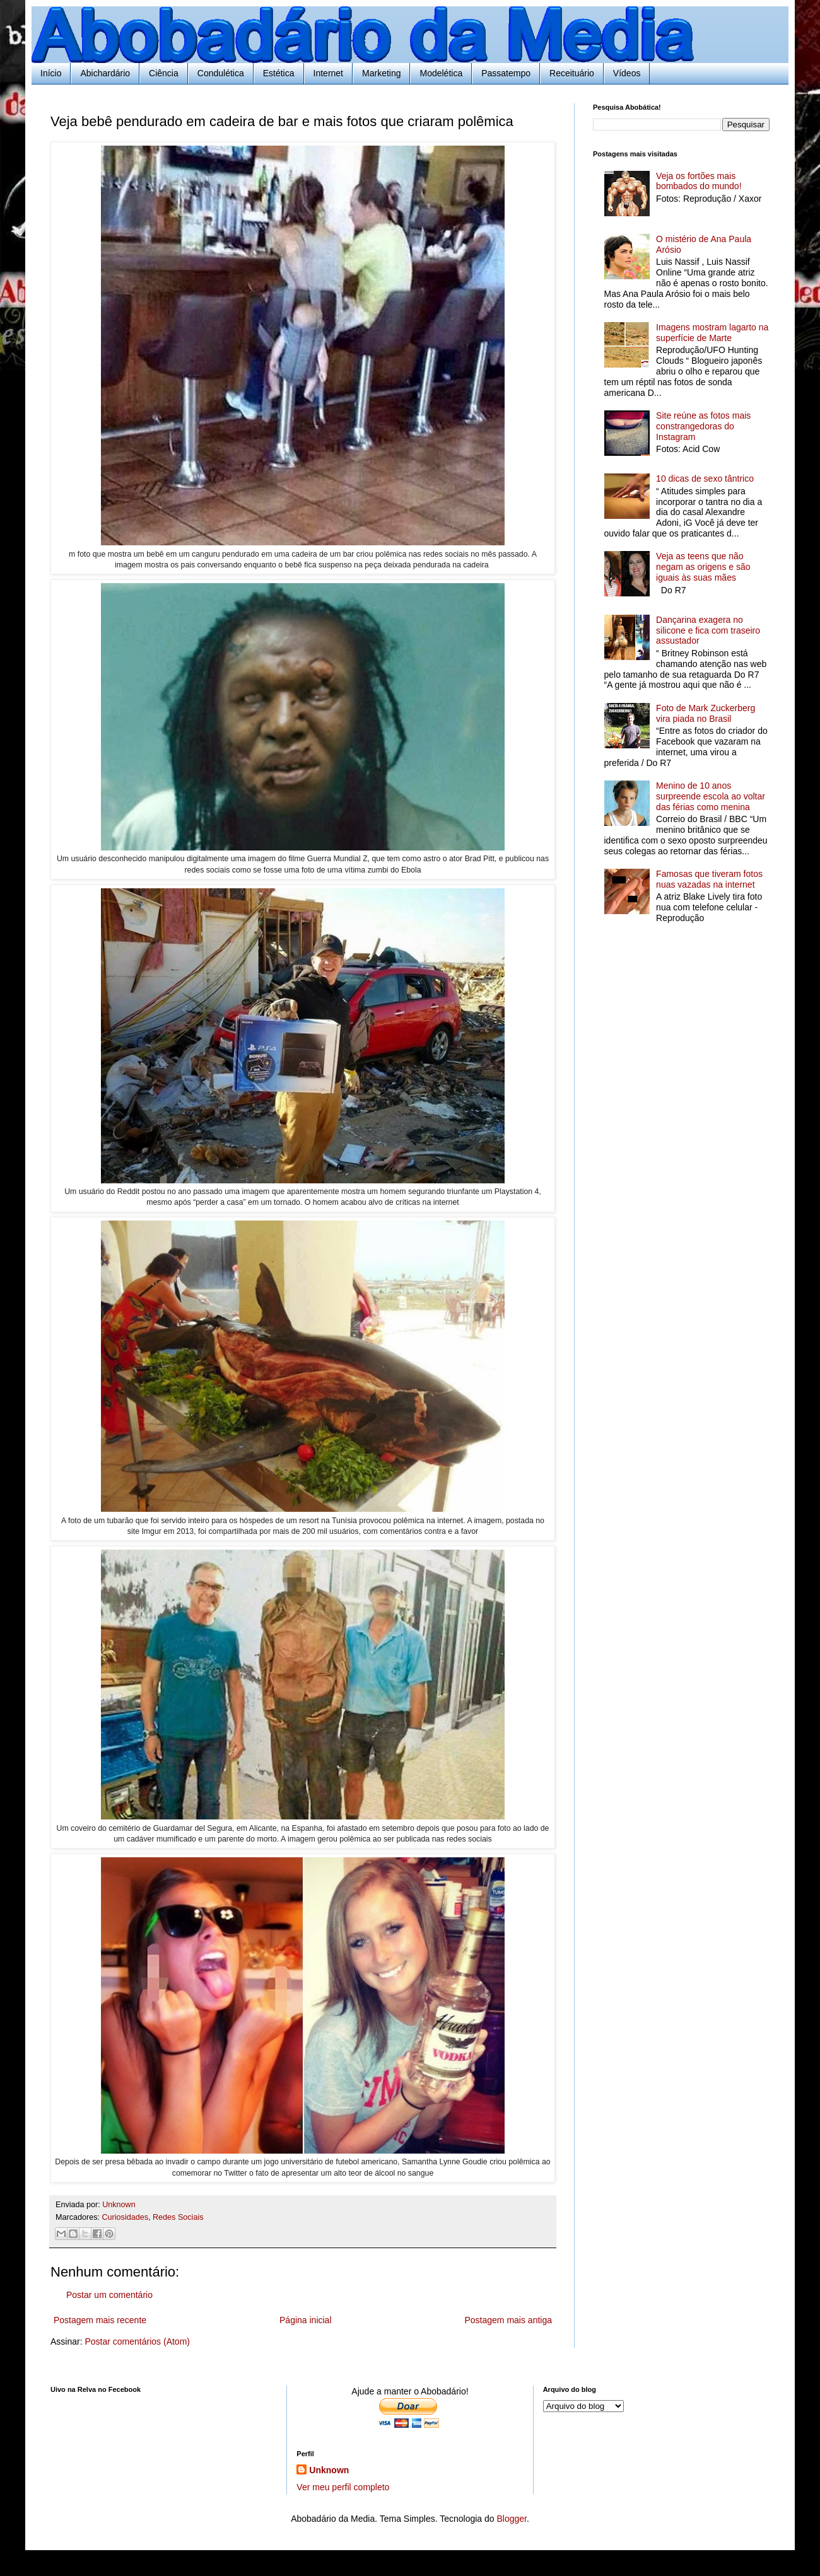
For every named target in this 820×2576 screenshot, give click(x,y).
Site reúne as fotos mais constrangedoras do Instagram (703, 426)
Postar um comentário (109, 2295)
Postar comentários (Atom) (137, 2341)
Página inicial (305, 2320)
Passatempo (505, 73)
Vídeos (627, 73)
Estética (279, 73)
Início (50, 73)
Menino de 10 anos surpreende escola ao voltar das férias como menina (710, 796)
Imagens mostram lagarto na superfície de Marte (712, 332)
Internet (328, 73)
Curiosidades (125, 2217)
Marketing (381, 73)
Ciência (164, 73)
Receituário (571, 73)
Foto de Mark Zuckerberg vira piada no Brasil (705, 713)
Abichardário (105, 73)
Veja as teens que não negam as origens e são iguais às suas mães (703, 567)
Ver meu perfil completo (342, 2487)
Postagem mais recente (100, 2320)
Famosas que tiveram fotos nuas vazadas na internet (709, 879)
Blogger (511, 2519)
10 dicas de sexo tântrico (705, 478)
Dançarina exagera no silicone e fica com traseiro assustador (708, 630)
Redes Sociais (178, 2217)
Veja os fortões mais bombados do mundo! (698, 181)
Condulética (220, 73)
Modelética (440, 73)
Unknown (329, 2470)
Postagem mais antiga (508, 2320)
